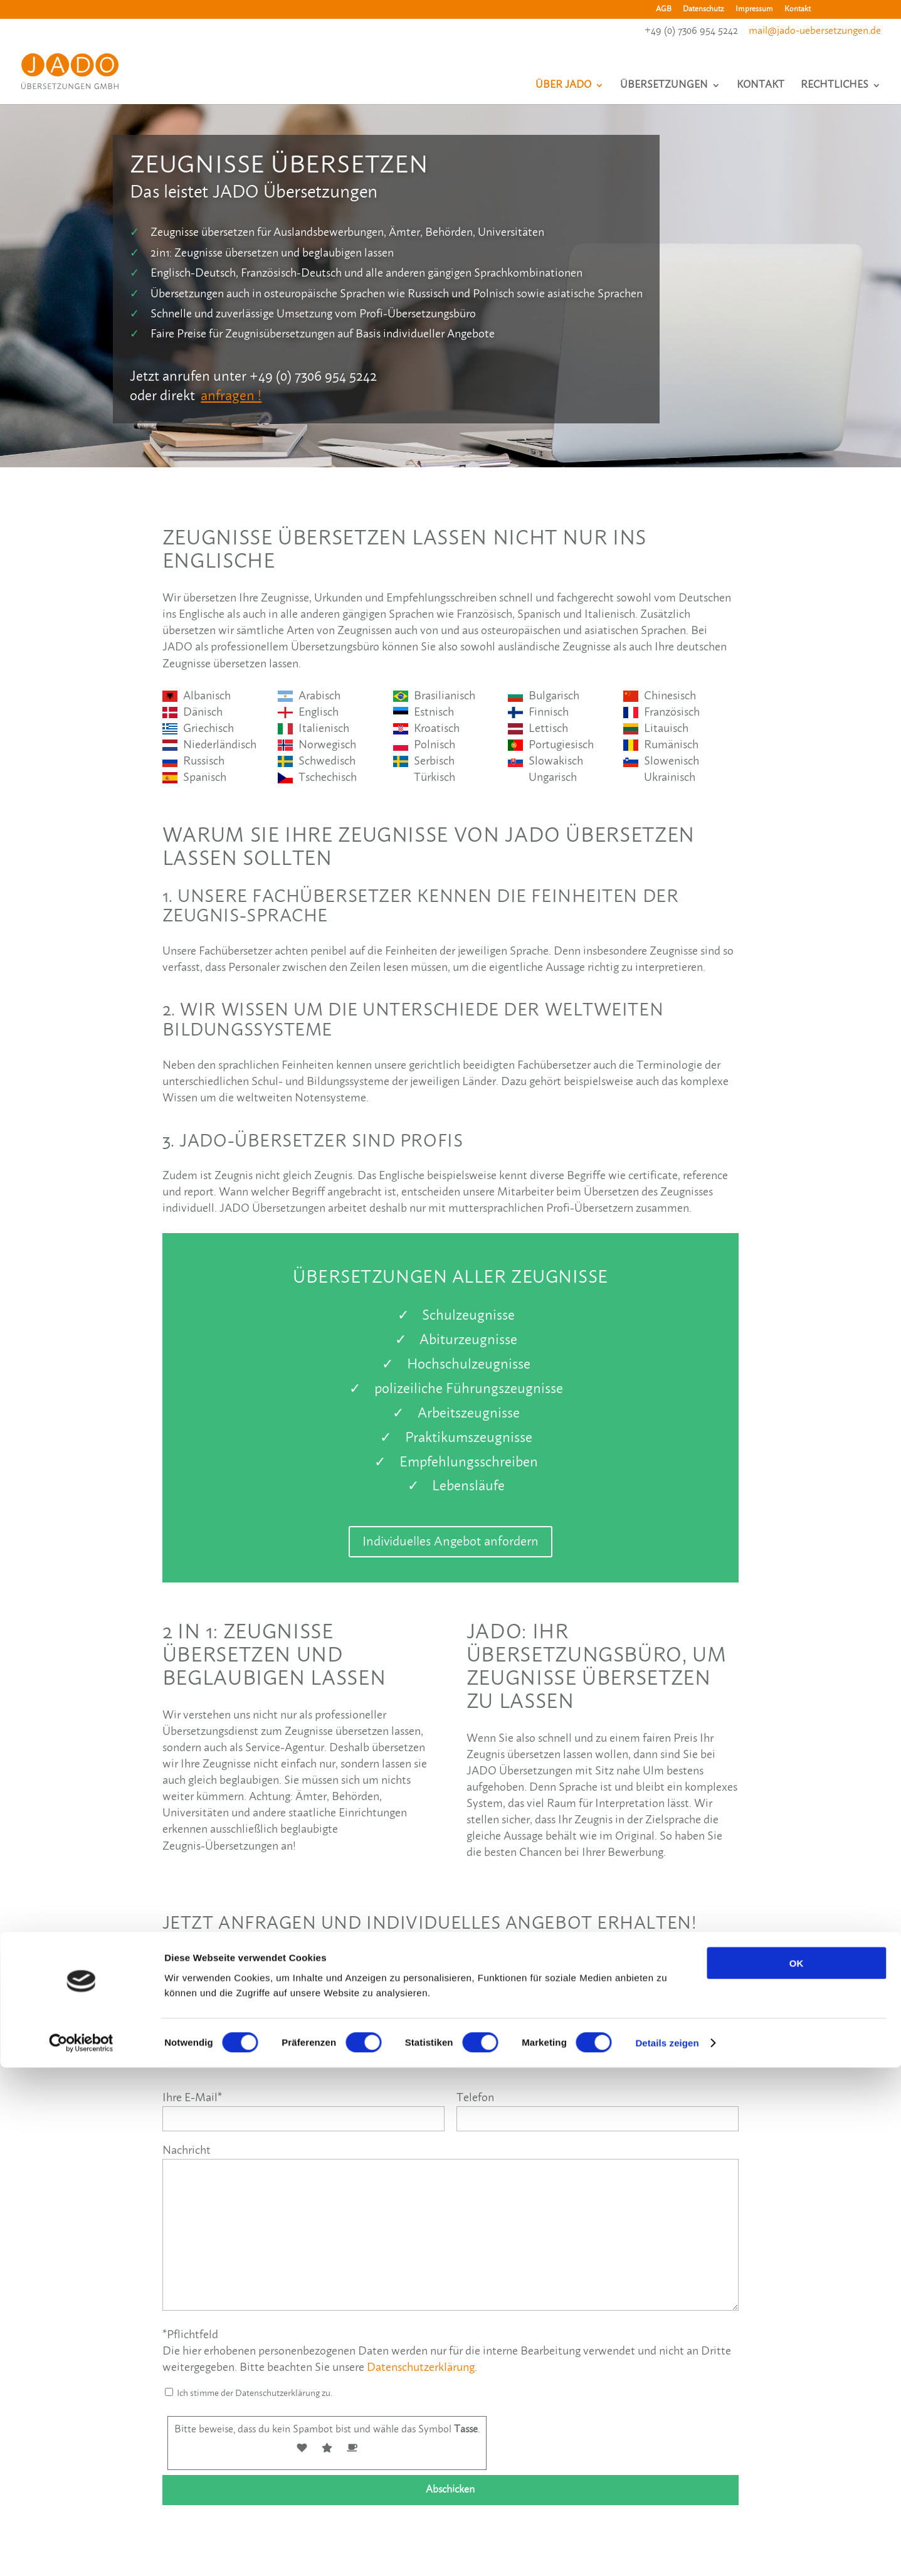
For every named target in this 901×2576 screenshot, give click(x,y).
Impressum (754, 9)
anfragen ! (231, 396)
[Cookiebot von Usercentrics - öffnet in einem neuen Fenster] (81, 2551)
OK (796, 2471)
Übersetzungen (664, 90)
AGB (664, 9)
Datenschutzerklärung (421, 2367)
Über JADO (563, 90)
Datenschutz (703, 9)
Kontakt (797, 9)
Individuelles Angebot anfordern (450, 1541)
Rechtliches (834, 90)
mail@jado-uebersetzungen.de (815, 31)
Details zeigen (666, 2551)
